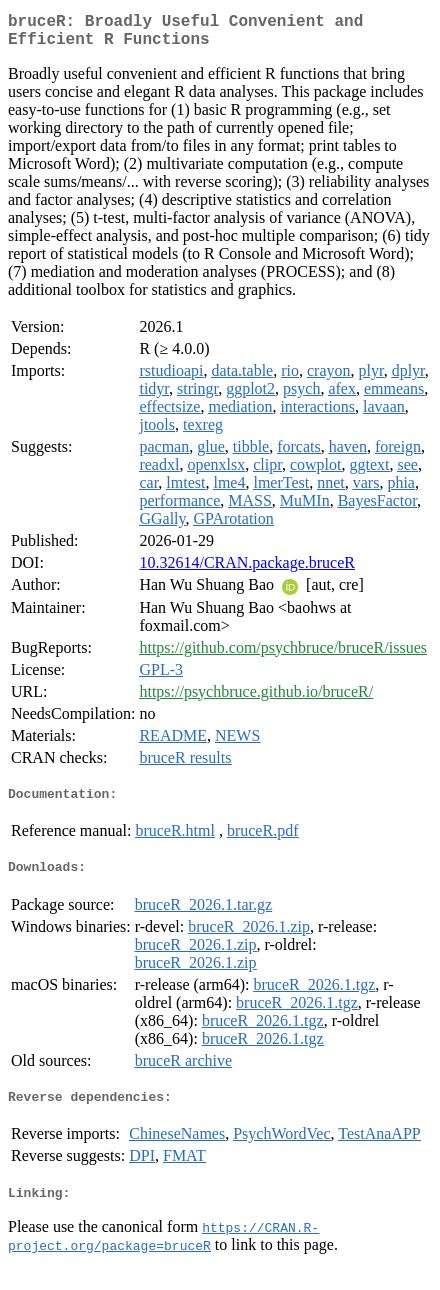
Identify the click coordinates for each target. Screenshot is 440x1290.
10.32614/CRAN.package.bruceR (247, 570)
